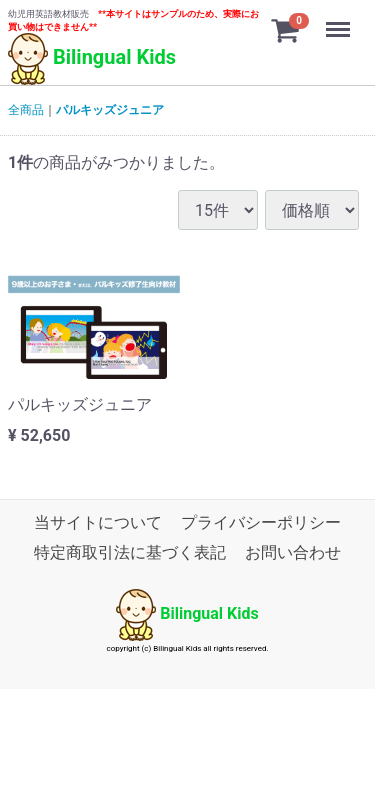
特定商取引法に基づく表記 (130, 553)
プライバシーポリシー (261, 522)
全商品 (26, 110)
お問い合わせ (293, 553)
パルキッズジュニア (110, 110)
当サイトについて (98, 522)
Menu (340, 20)
